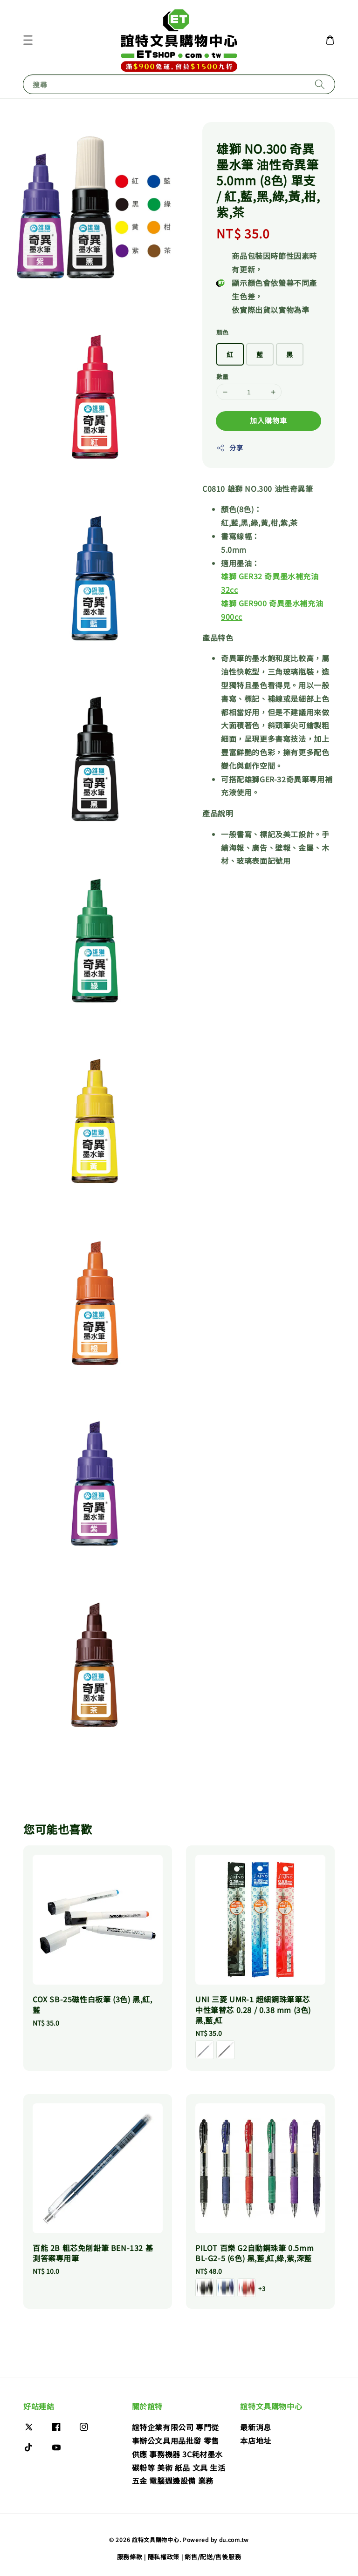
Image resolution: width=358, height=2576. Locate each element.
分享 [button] (229, 447)
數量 (222, 376)
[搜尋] (320, 84)
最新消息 (255, 2427)
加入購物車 (268, 420)
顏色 (222, 332)
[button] (28, 40)
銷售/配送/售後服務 (213, 2556)
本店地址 (255, 2440)
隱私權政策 (164, 2556)
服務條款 (130, 2556)
